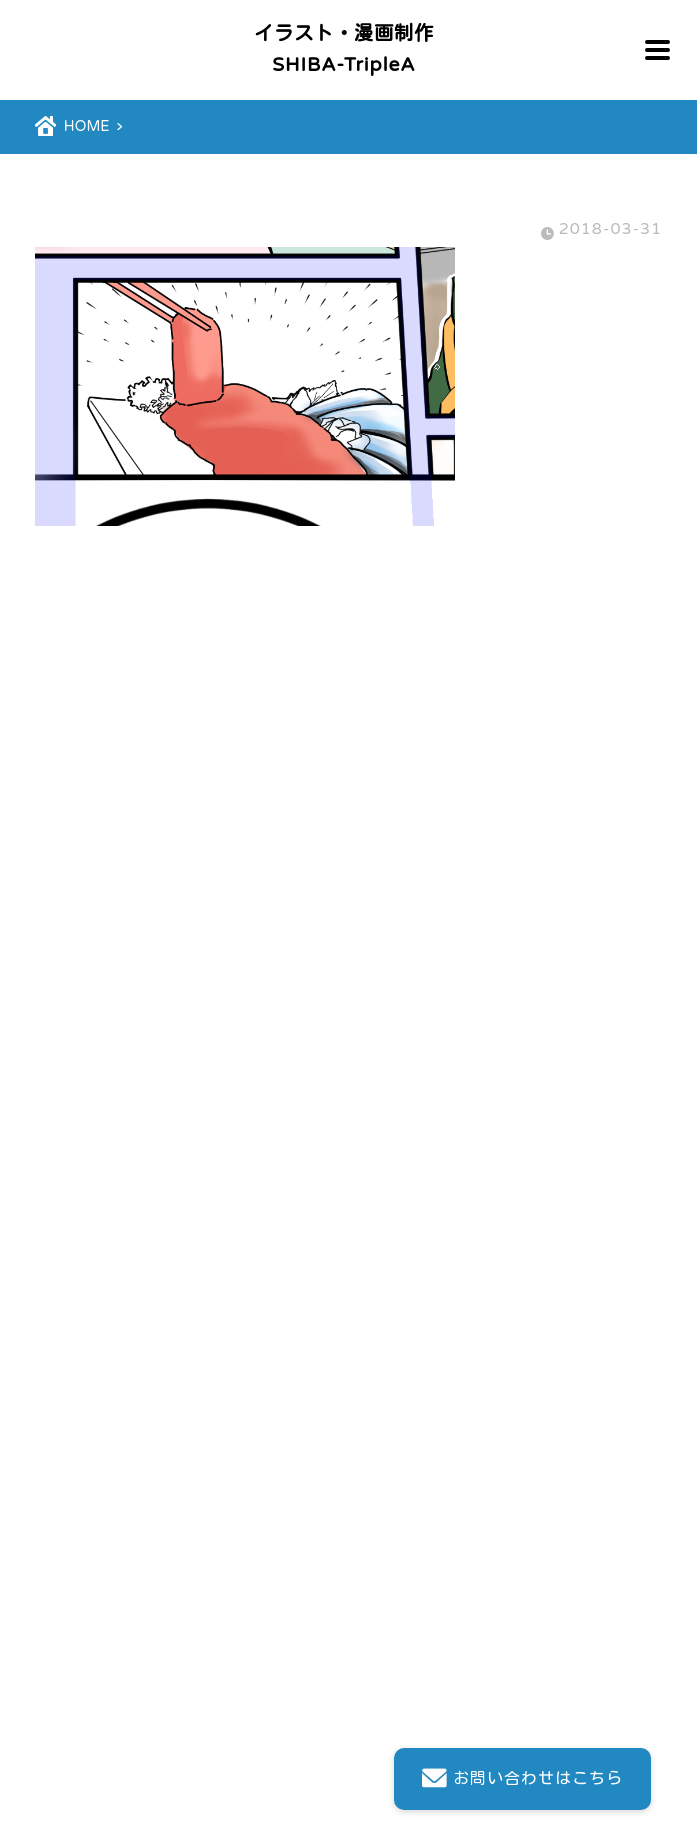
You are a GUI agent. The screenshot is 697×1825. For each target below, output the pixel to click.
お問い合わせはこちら (518, 1779)
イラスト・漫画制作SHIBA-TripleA (344, 49)
